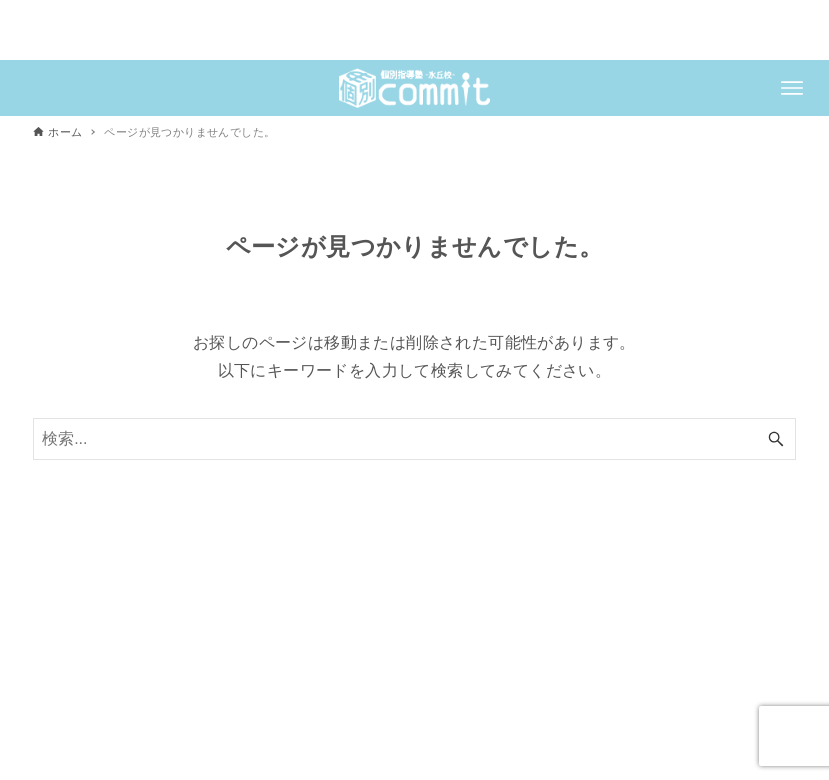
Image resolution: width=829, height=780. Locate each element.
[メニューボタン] (792, 88)
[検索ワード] (414, 439)
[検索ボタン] (776, 439)
